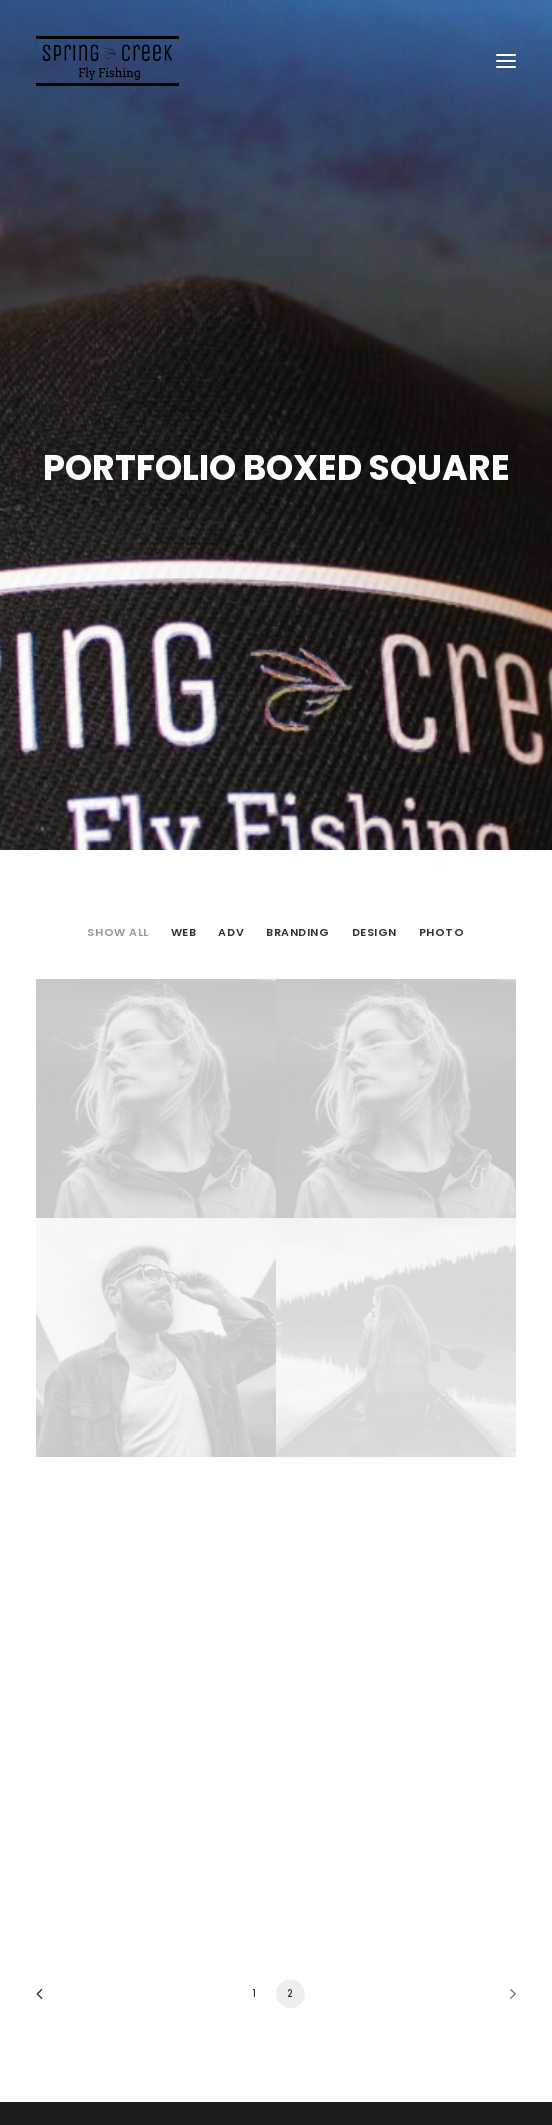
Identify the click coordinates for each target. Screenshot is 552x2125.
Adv (231, 923)
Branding (297, 923)
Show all (117, 923)
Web (184, 923)
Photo (442, 923)
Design (374, 923)
